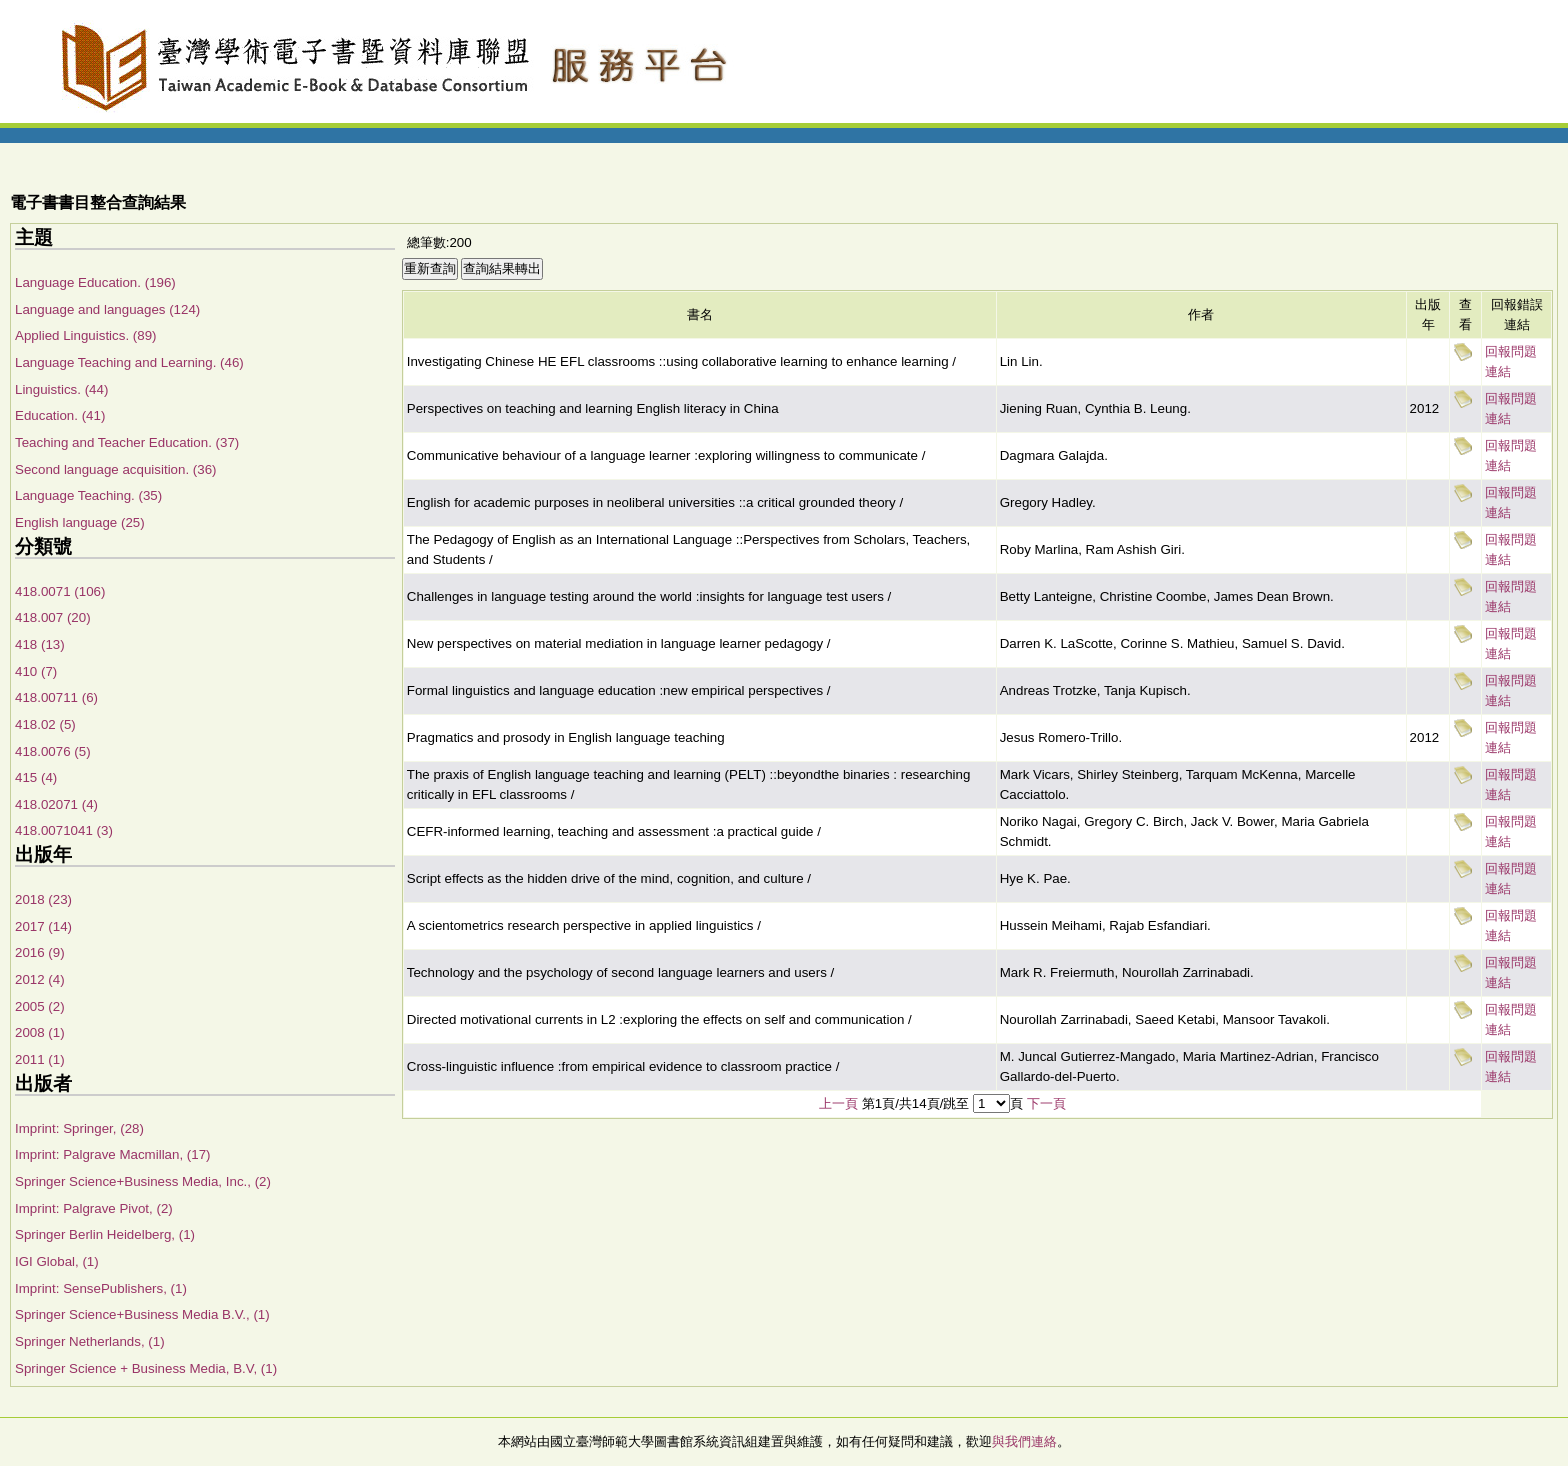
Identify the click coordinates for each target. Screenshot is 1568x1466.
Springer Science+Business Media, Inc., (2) (143, 1181)
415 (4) (36, 777)
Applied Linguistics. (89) (86, 335)
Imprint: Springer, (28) (79, 1128)
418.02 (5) (45, 724)
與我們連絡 (1024, 1441)
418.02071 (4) (56, 804)
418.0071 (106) (60, 591)
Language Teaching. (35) (88, 495)
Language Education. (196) (95, 282)
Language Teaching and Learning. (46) (129, 362)
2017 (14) (43, 926)
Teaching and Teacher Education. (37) (127, 442)
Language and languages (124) (107, 309)
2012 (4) (40, 979)
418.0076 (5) (53, 751)
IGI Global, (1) (57, 1261)
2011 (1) (40, 1059)
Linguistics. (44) (61, 389)
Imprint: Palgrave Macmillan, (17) (113, 1154)
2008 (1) (40, 1032)
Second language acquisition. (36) (116, 469)
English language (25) (80, 522)
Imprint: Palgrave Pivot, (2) (94, 1208)
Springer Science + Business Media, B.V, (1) (146, 1368)
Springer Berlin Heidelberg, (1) (105, 1234)
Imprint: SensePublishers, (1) (101, 1288)
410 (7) (36, 671)
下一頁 (1046, 1103)
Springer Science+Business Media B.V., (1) (142, 1314)
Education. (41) (60, 415)
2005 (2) (40, 1006)
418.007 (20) (53, 617)
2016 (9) (40, 952)
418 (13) (40, 644)
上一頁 (838, 1103)
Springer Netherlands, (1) (90, 1341)
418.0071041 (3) (64, 830)
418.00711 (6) (56, 697)
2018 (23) (43, 899)
